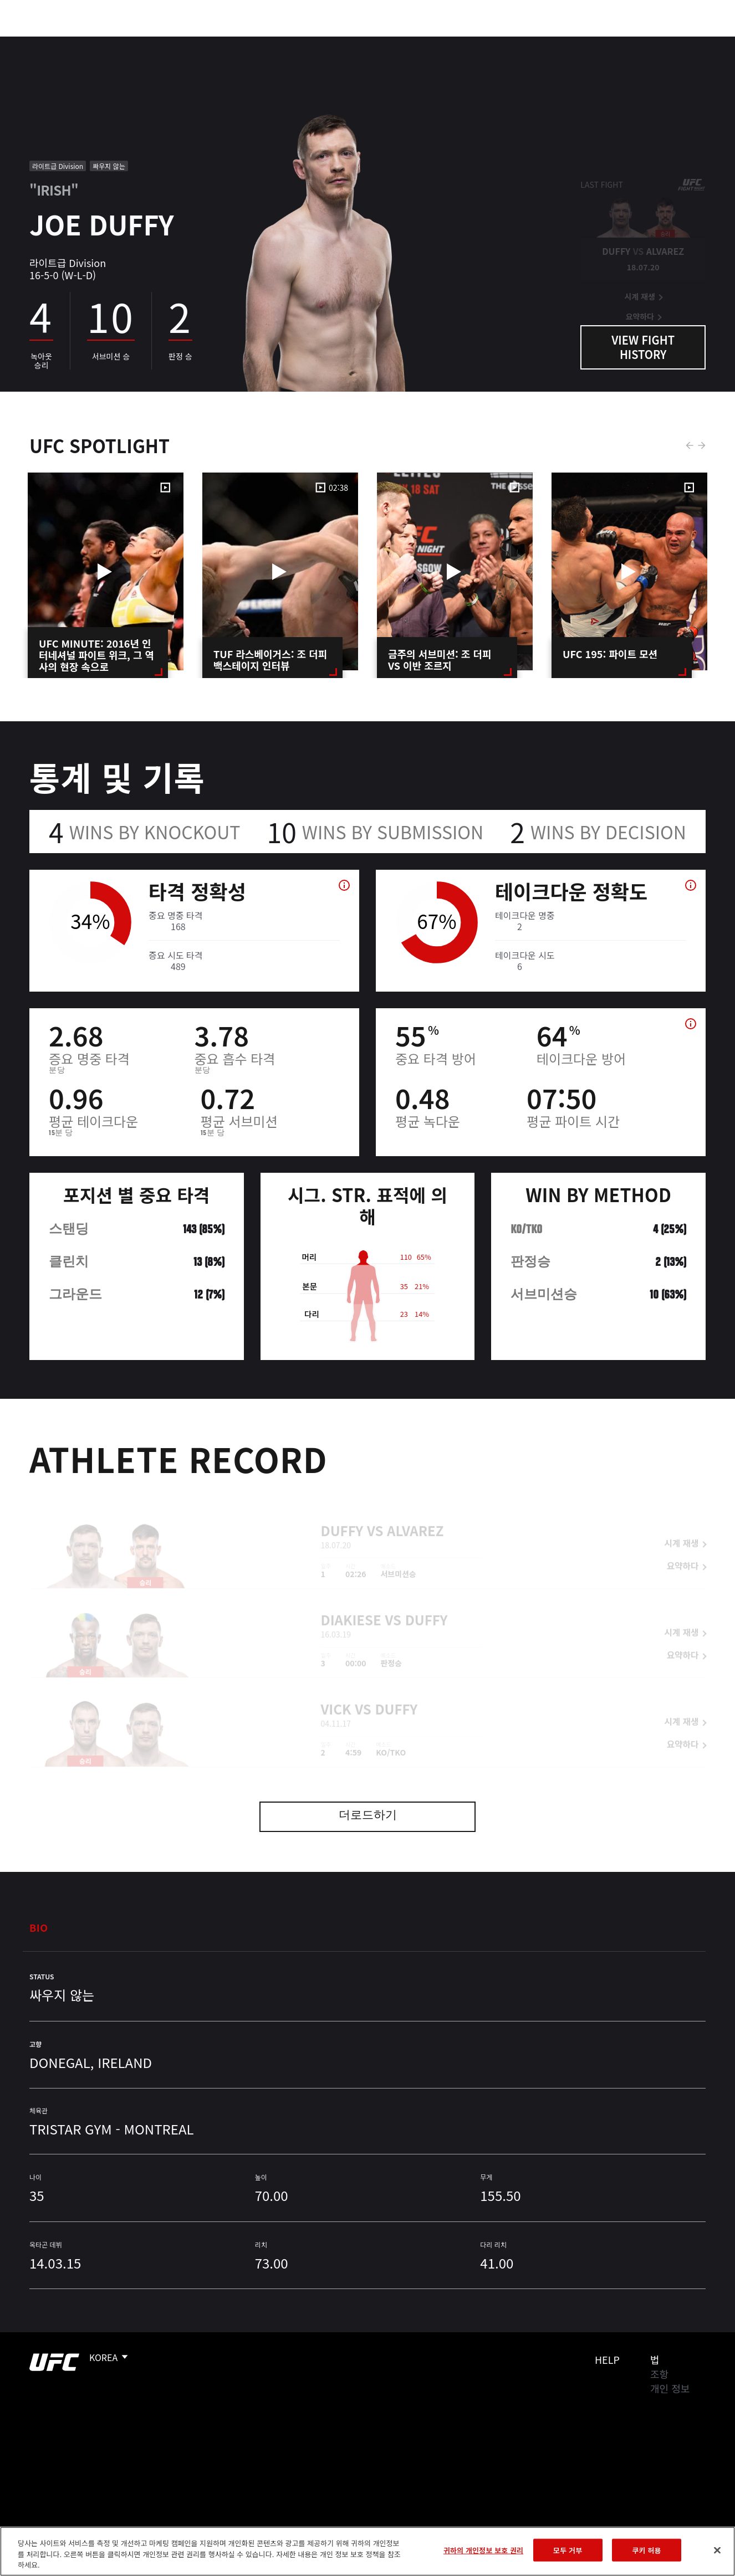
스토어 (671, 42)
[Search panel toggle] (699, 42)
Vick (336, 1693)
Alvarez (415, 1515)
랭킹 (74, 42)
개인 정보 (670, 2388)
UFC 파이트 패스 (605, 42)
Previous (689, 445)
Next (702, 445)
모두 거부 (567, 2549)
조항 (659, 2374)
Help (607, 2359)
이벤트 (32, 42)
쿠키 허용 (646, 2549)
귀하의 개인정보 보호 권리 (483, 2549)
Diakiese (351, 1604)
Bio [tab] (38, 1927)
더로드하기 (368, 1816)
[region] (367, 2551)
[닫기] (717, 2550)
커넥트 (540, 42)
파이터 (121, 42)
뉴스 (163, 42)
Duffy (342, 1515)
